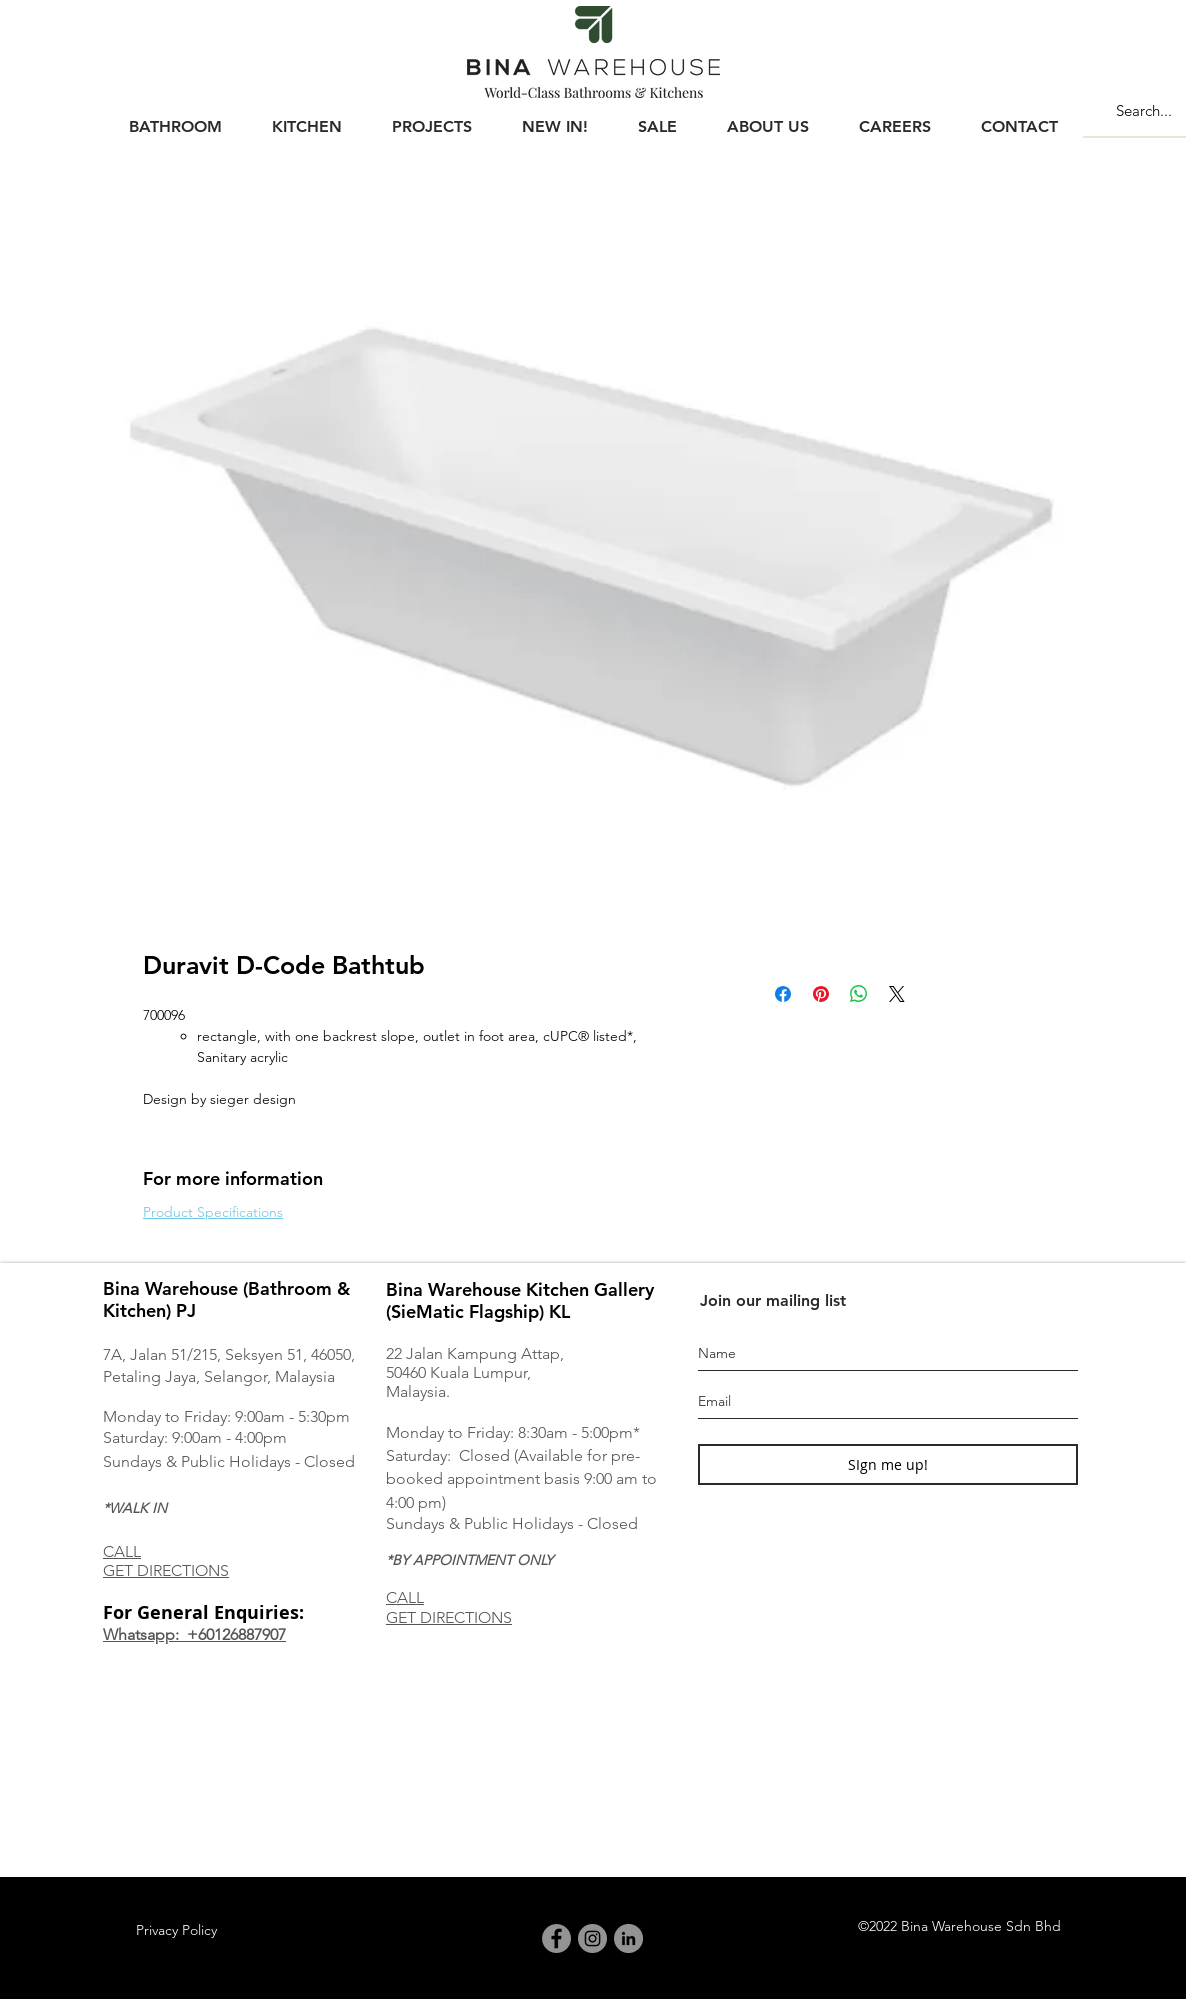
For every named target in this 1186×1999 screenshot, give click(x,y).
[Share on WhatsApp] (859, 994)
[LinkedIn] (628, 1938)
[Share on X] (897, 994)
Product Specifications (213, 1212)
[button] (175, 118)
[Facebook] (556, 1938)
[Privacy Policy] (176, 1930)
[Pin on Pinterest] (821, 994)
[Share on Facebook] (783, 994)
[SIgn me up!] (888, 1464)
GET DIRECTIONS (166, 1570)
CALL (122, 1551)
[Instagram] (592, 1938)
